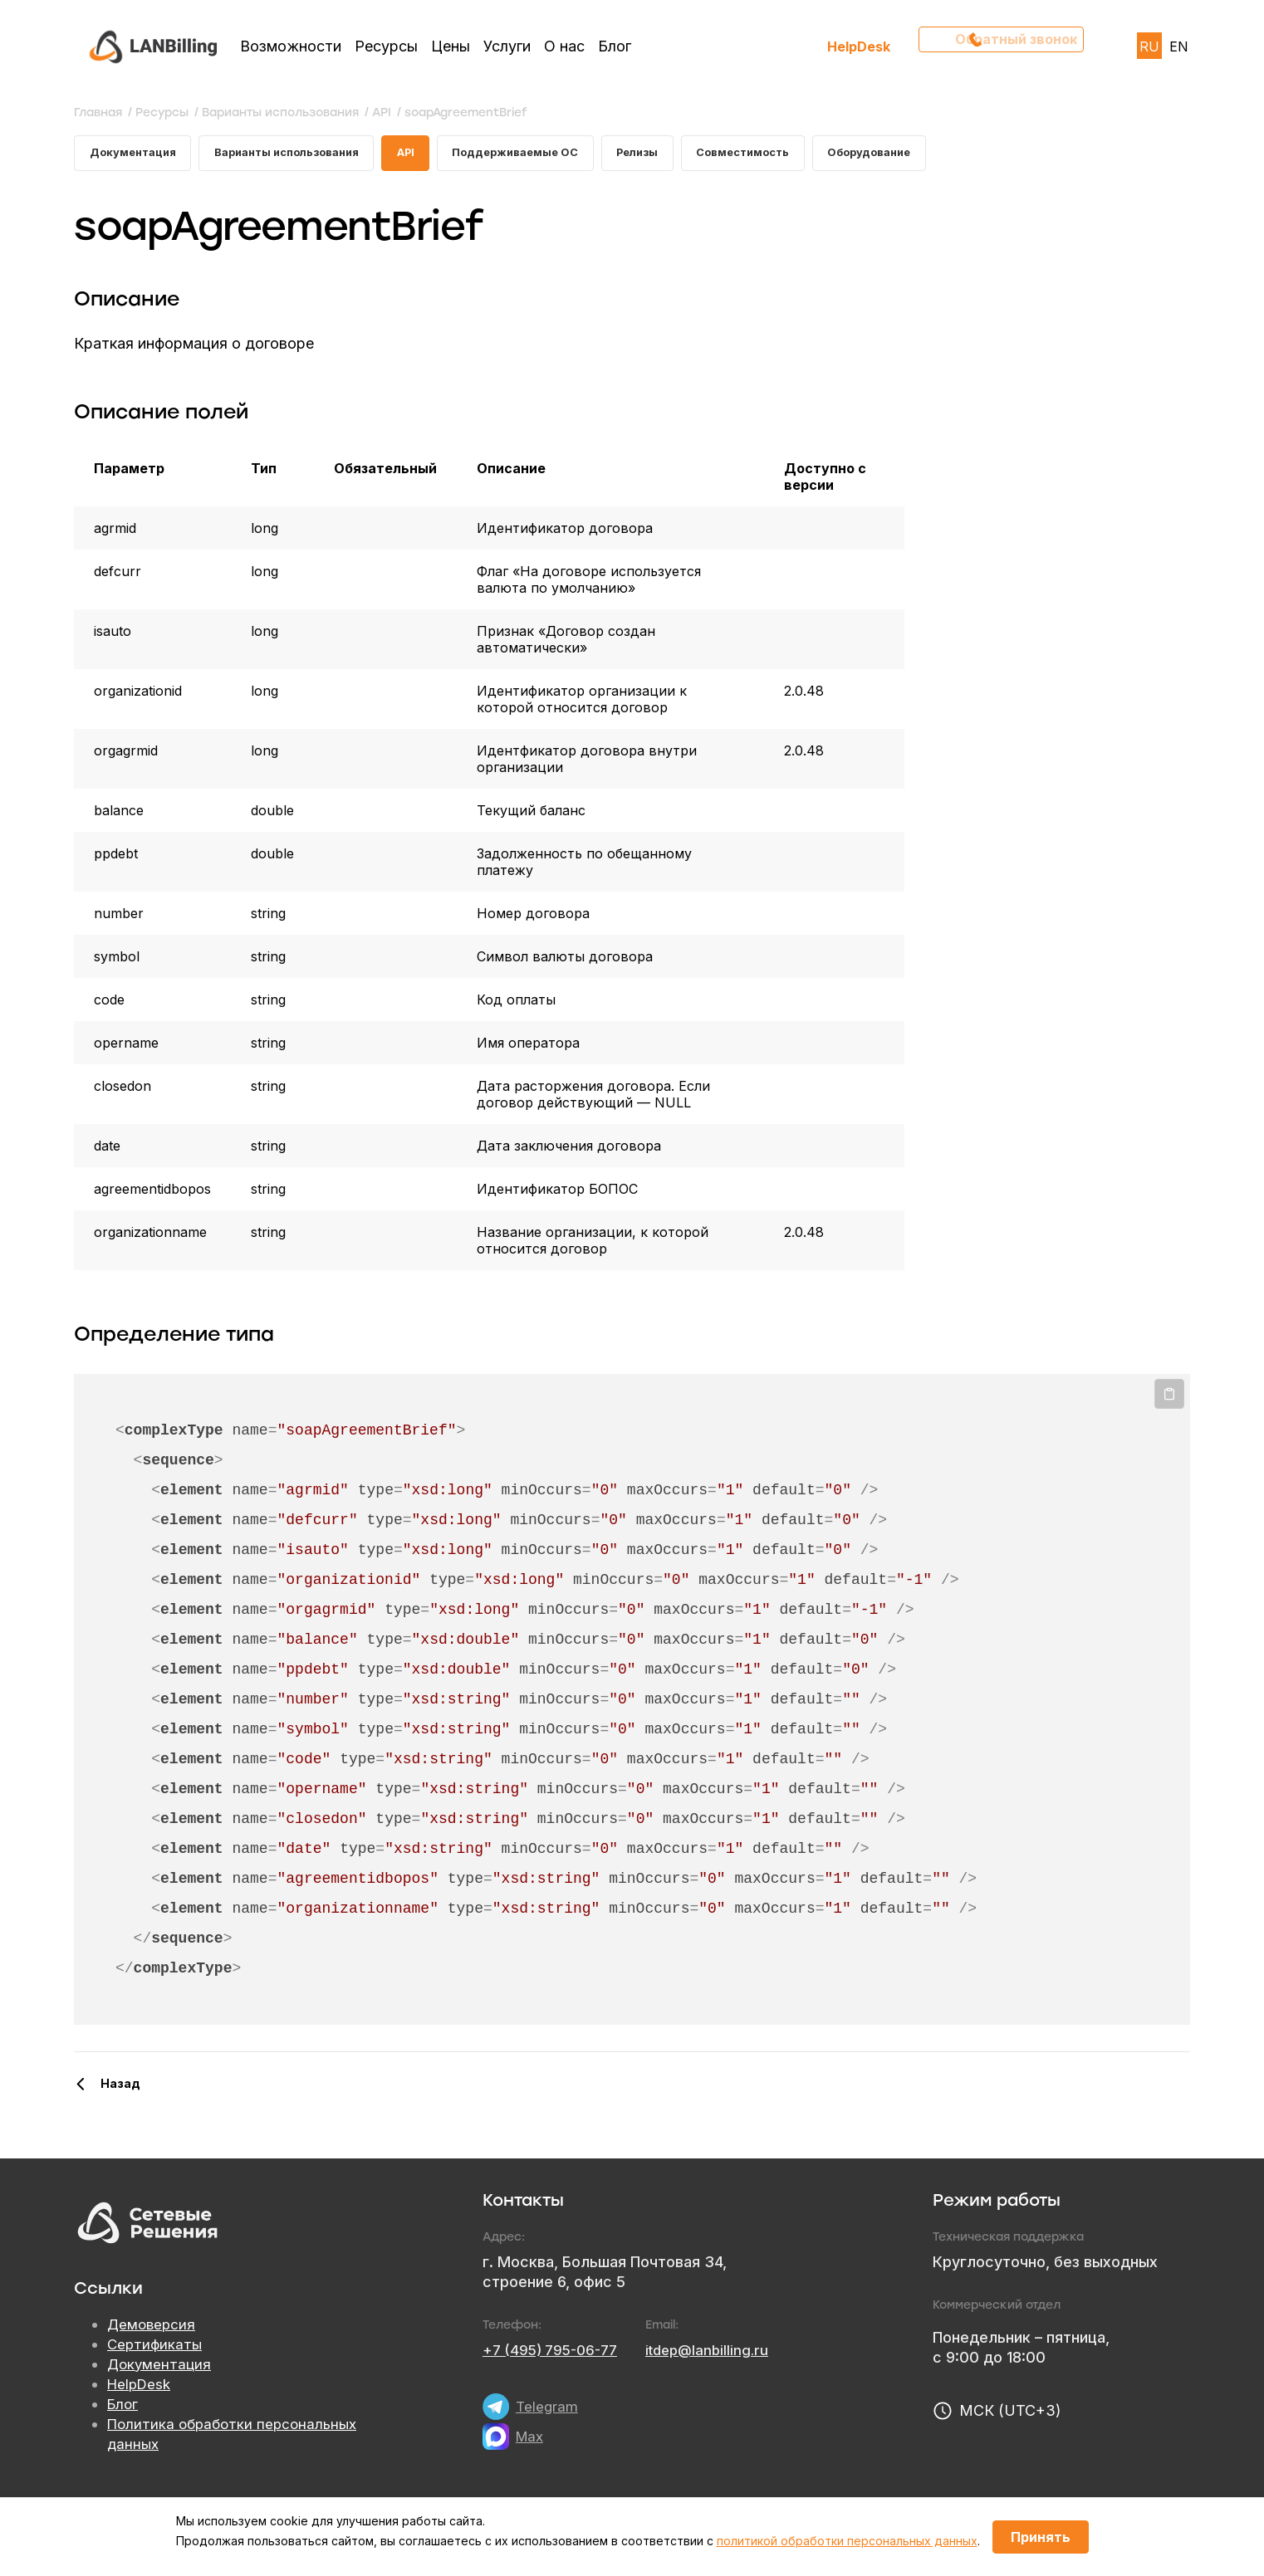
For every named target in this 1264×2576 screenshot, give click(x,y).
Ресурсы (386, 46)
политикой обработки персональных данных (847, 2541)
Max (531, 2440)
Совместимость (794, 155)
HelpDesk (858, 46)
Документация (136, 155)
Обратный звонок (1009, 45)
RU (1149, 46)
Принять (1040, 2537)
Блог (614, 46)
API (432, 155)
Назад (120, 2087)
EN (1178, 46)
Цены (450, 46)
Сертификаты (156, 2349)
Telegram (548, 2410)
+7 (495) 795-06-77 (555, 2354)
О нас (564, 46)
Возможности (290, 46)
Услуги (507, 46)
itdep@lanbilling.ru (720, 2354)
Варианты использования (303, 155)
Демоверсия (152, 2329)
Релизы (680, 155)
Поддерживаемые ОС (550, 155)
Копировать (1169, 1399)
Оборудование (930, 155)
